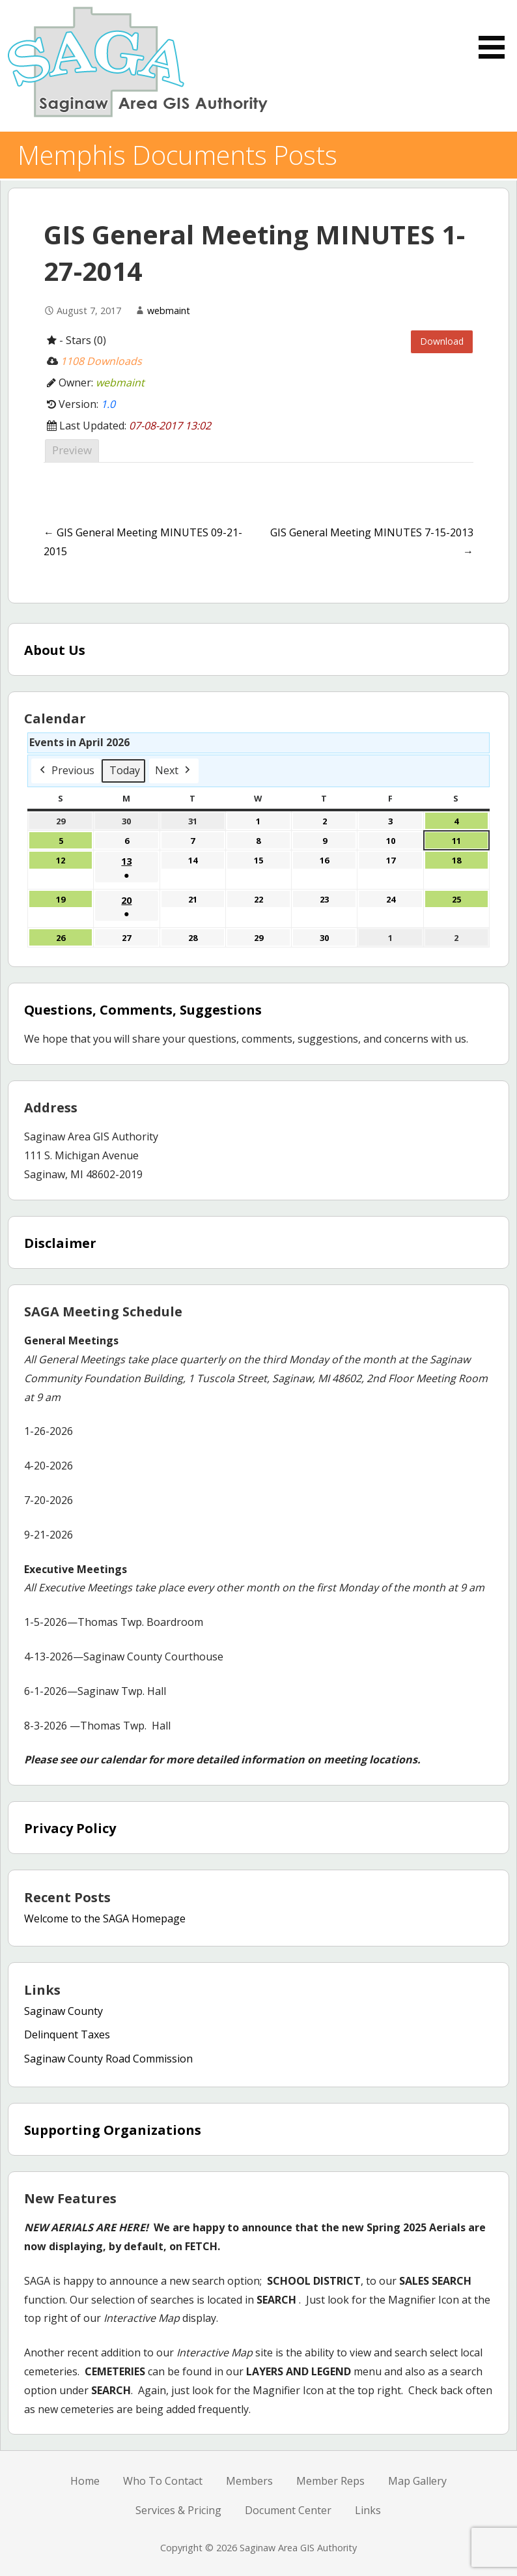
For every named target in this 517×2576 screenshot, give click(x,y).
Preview (72, 449)
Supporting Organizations (112, 2130)
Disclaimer (60, 1243)
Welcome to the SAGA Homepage (105, 1918)
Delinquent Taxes (67, 2034)
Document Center (288, 2510)
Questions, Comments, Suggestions (143, 1010)
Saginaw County (63, 2011)
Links (368, 2510)
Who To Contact (163, 2481)
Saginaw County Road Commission (108, 2058)
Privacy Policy (70, 1828)
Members (249, 2481)
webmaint (168, 310)
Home (85, 2481)
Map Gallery (417, 2481)
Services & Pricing (178, 2510)
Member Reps (330, 2481)
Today (124, 770)
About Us (54, 650)
